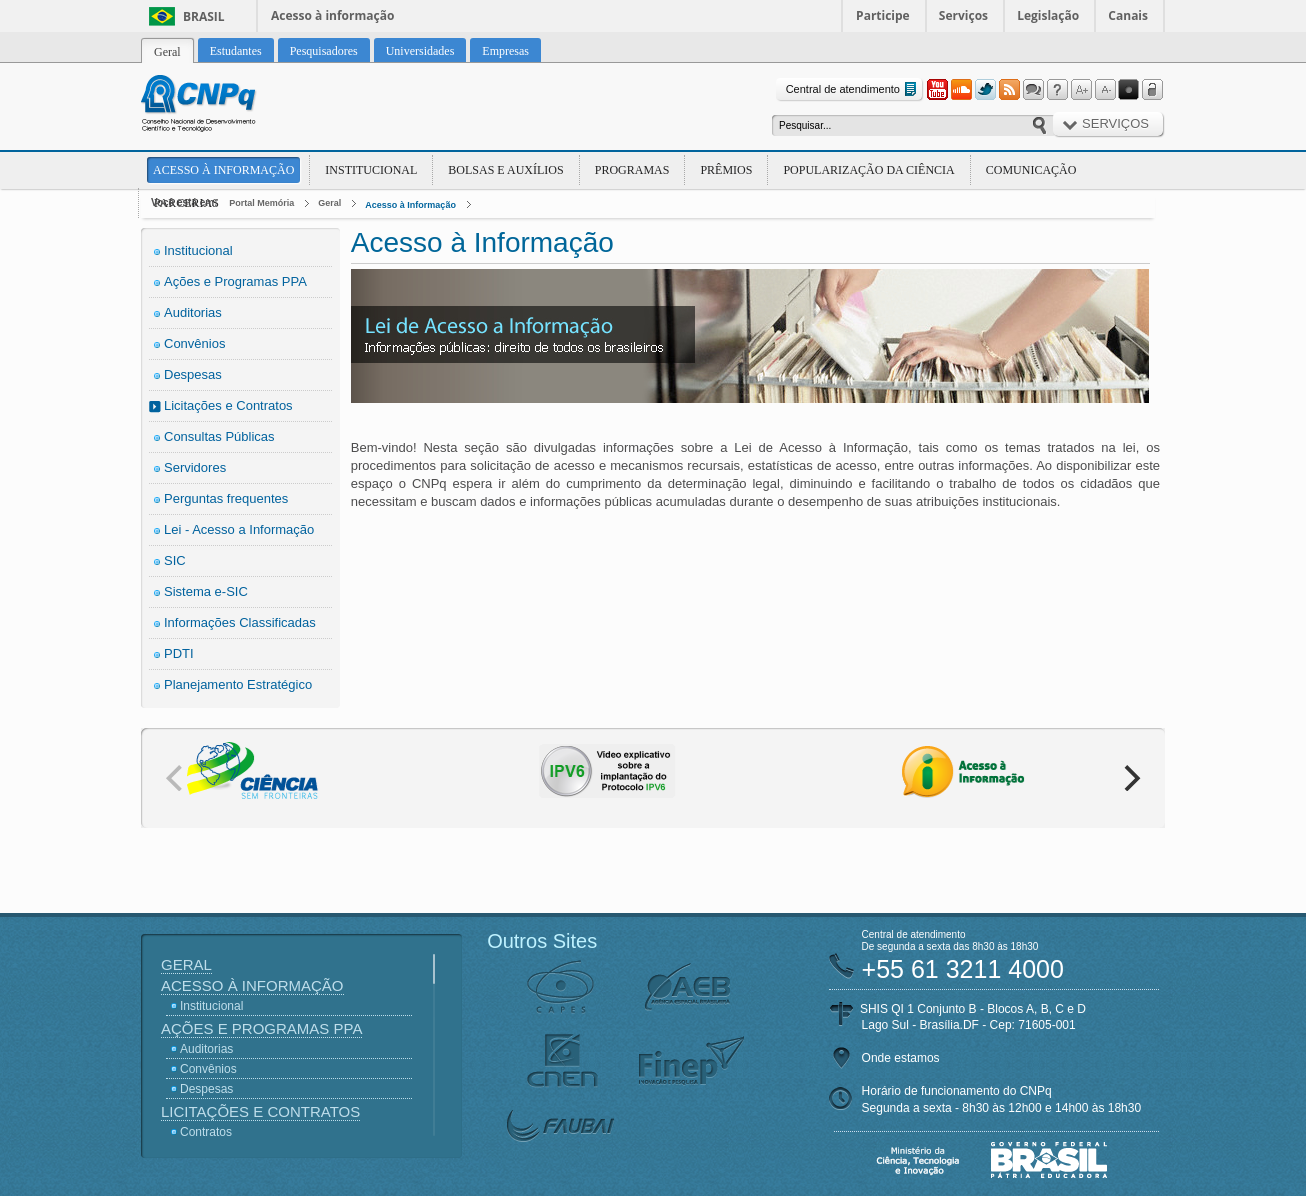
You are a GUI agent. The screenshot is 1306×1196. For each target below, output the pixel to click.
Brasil (204, 16)
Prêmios (726, 170)
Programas (632, 170)
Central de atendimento (853, 89)
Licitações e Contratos (228, 405)
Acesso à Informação (223, 170)
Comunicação (1031, 170)
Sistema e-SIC (206, 591)
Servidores (195, 467)
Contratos (206, 1132)
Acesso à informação (332, 15)
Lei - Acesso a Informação (239, 529)
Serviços (963, 15)
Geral (329, 203)
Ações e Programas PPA (235, 281)
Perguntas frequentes (226, 498)
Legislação (1048, 15)
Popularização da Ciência (868, 170)
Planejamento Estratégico (238, 684)
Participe (883, 15)
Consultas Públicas (219, 436)
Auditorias (193, 312)
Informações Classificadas (240, 622)
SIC (175, 560)
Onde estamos (901, 1058)
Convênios (194, 343)
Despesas (193, 374)
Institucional (371, 170)
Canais (1128, 15)
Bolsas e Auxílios (505, 170)
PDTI (179, 653)
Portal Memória (261, 203)
